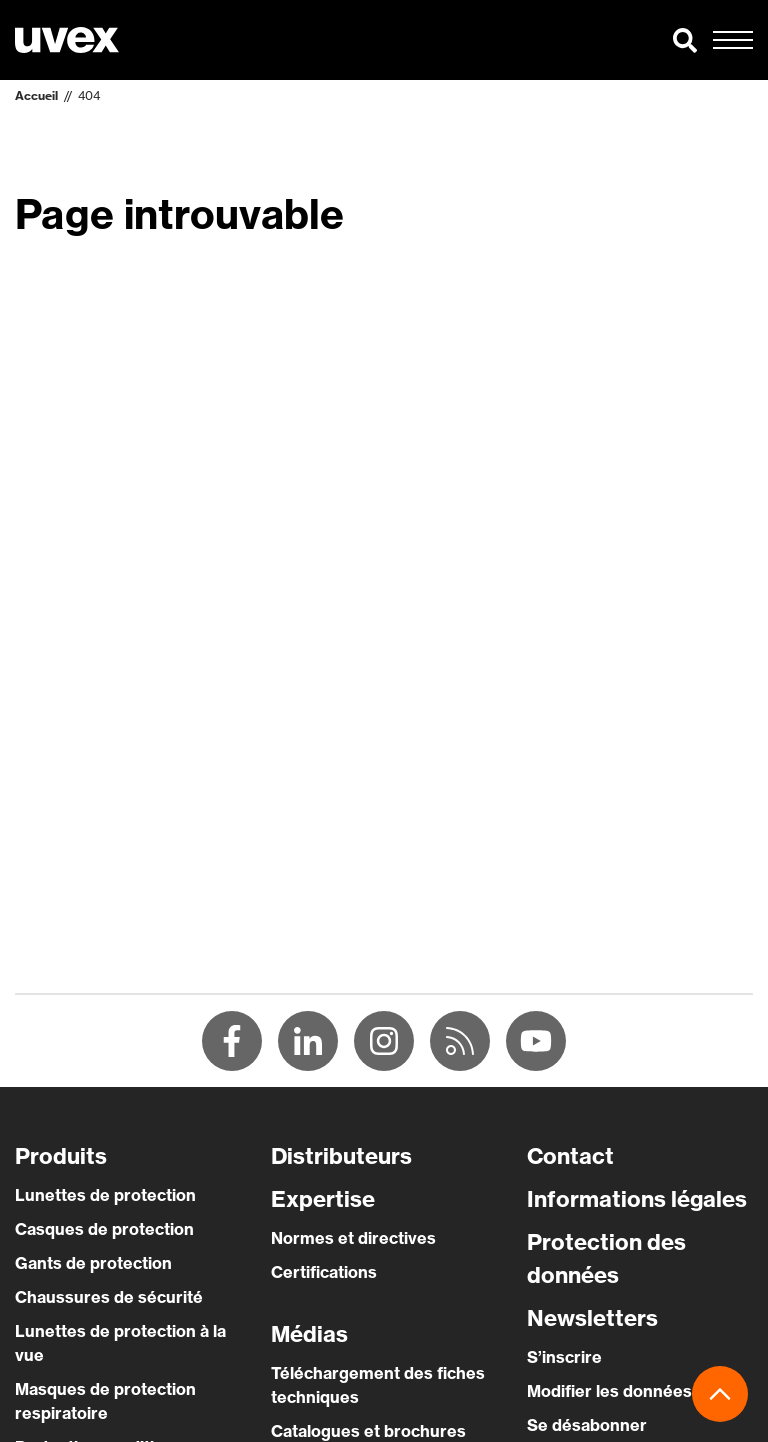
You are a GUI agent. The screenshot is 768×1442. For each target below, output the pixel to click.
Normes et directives (353, 1238)
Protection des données (606, 1258)
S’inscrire (564, 1357)
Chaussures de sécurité (109, 1297)
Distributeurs (341, 1156)
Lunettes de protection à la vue (120, 1343)
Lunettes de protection (105, 1195)
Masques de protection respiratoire (105, 1401)
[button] (685, 40)
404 (89, 95)
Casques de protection (104, 1229)
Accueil (36, 95)
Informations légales (637, 1199)
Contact (570, 1156)
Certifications (324, 1272)
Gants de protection (93, 1263)
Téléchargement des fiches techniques (378, 1385)
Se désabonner (587, 1425)
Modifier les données (609, 1391)
